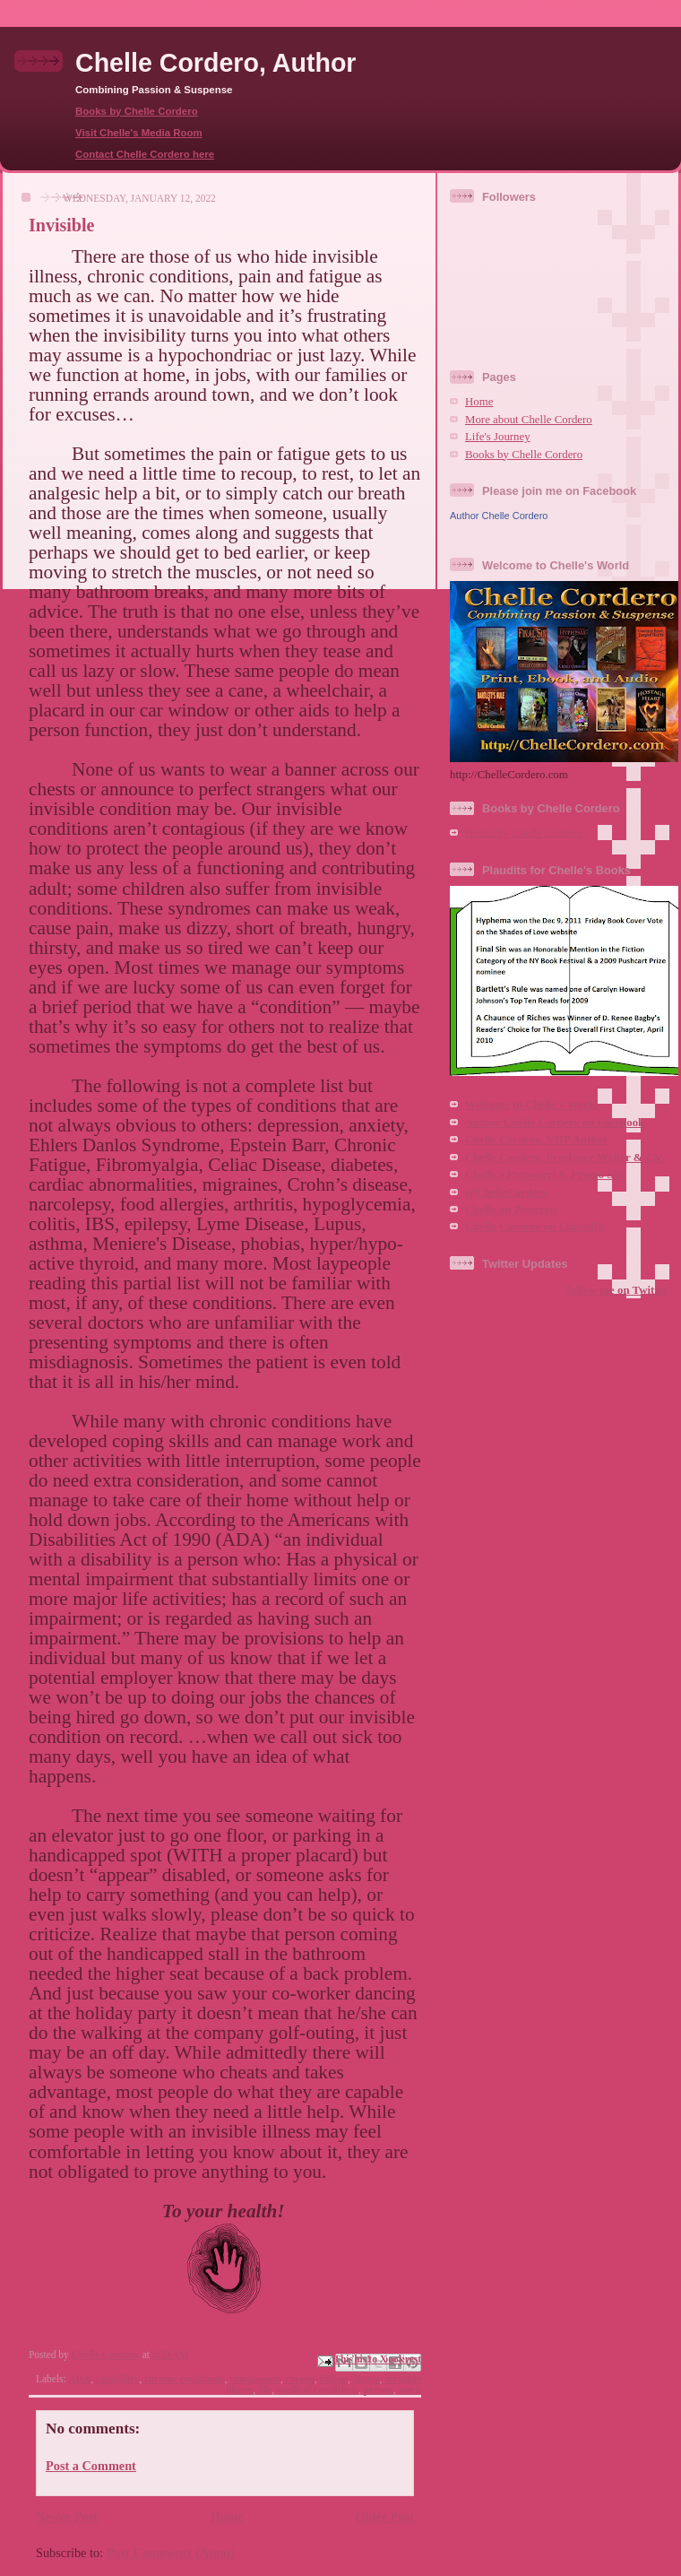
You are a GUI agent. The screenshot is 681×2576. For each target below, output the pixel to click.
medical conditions (317, 2389)
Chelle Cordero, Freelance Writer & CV (563, 1157)
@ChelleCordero (506, 1192)
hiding (334, 2378)
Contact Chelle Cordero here (144, 154)
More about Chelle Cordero (528, 419)
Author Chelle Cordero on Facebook (554, 1122)
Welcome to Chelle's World (532, 1104)
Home (227, 2517)
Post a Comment (91, 2466)
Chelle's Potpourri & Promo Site (545, 1174)
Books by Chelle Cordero (136, 111)
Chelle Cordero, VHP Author (536, 1139)
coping (300, 2378)
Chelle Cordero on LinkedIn (535, 1226)
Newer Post (67, 2517)
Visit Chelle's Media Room (139, 132)
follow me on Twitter (617, 1290)
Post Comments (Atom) (171, 2553)
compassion (254, 2378)
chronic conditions (184, 2378)
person (378, 2389)
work (410, 2389)
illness (366, 2378)
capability (117, 2378)
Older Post (385, 2517)
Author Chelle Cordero (498, 515)
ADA (79, 2378)
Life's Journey (497, 436)
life (265, 2389)
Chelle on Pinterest (511, 1209)
